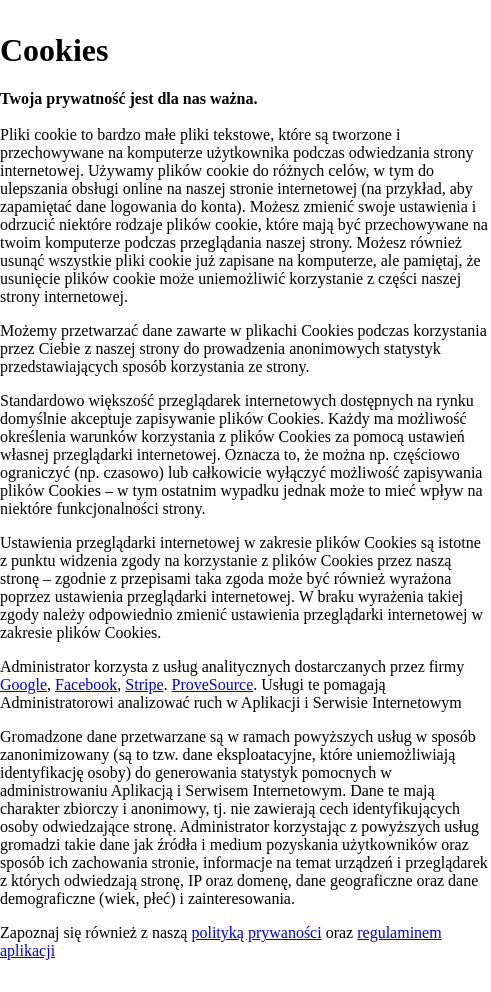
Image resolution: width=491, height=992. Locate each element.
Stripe (144, 684)
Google (23, 684)
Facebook (86, 684)
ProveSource (213, 684)
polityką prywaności (256, 932)
